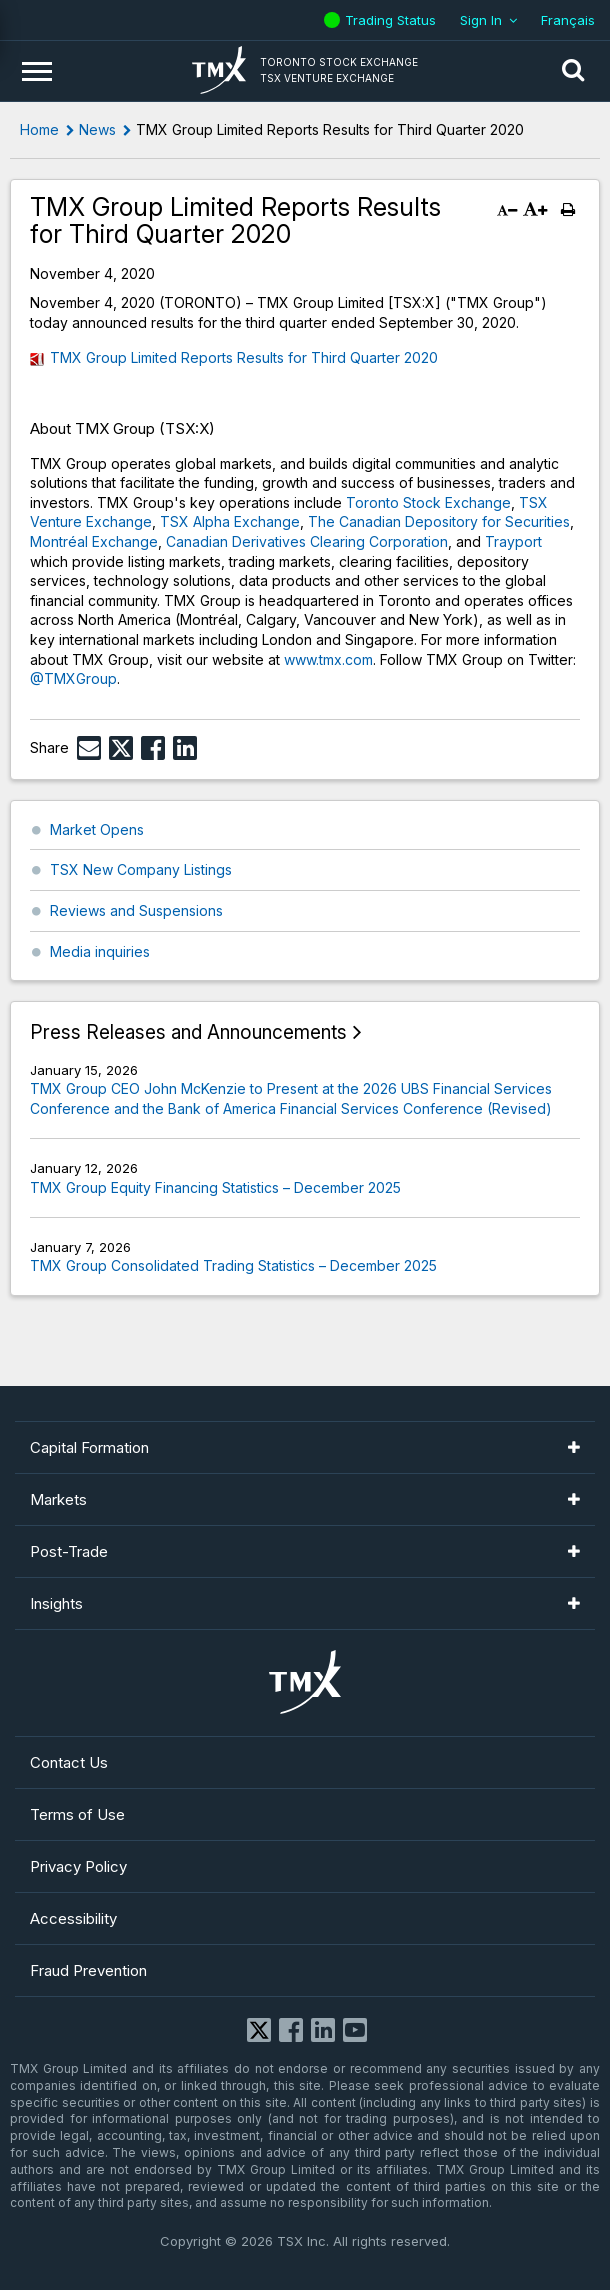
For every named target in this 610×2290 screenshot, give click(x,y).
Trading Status (393, 20)
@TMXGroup (73, 678)
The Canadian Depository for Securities (439, 521)
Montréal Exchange (94, 541)
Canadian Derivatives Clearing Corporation (307, 541)
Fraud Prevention (88, 1970)
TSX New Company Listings (141, 869)
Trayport (513, 541)
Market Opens (97, 829)
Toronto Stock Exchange (428, 502)
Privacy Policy (78, 1866)
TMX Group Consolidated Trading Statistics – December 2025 (233, 1265)
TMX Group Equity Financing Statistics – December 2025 (215, 1187)
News (97, 129)
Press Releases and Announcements (188, 1032)
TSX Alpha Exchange (230, 521)
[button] (573, 71)
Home (39, 129)
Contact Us (69, 1762)
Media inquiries (100, 951)
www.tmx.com (328, 659)
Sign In (481, 20)
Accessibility (73, 1918)
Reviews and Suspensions (136, 910)
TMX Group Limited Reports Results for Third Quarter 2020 (244, 357)
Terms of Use (77, 1814)
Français (568, 20)
